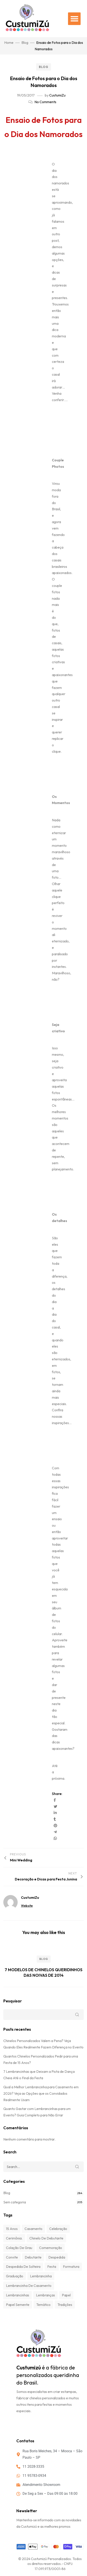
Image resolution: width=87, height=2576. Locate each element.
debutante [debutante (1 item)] (33, 2257)
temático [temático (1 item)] (43, 2304)
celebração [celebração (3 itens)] (58, 2228)
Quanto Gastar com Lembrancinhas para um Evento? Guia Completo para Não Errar (37, 2111)
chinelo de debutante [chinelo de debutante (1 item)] (46, 2238)
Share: (57, 1793)
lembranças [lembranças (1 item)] (45, 2295)
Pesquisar (12, 2001)
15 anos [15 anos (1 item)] (12, 2228)
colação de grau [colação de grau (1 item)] (19, 2247)
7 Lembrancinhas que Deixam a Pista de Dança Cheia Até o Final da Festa (39, 2074)
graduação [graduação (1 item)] (14, 2276)
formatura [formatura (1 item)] (71, 2266)
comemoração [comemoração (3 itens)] (50, 2247)
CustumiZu (57, 95)
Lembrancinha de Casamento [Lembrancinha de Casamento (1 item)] (28, 2285)
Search (77, 2166)
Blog (43, 67)
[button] (74, 18)
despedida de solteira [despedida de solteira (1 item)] (23, 2266)
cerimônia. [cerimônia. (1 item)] (14, 2238)
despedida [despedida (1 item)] (56, 2257)
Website (27, 1906)
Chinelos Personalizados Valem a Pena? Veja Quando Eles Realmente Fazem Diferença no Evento (43, 2043)
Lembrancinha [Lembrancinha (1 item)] (41, 2276)
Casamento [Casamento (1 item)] (33, 2228)
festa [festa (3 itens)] (51, 2266)
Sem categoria (14, 2202)
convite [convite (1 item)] (12, 2257)
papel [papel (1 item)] (66, 2295)
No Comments (45, 102)
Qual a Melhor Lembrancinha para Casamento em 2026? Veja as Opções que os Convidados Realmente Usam (41, 2093)
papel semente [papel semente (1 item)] (17, 2304)
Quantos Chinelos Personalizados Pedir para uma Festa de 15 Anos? (40, 2059)
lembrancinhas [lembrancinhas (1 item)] (17, 2295)
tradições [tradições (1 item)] (64, 2304)
